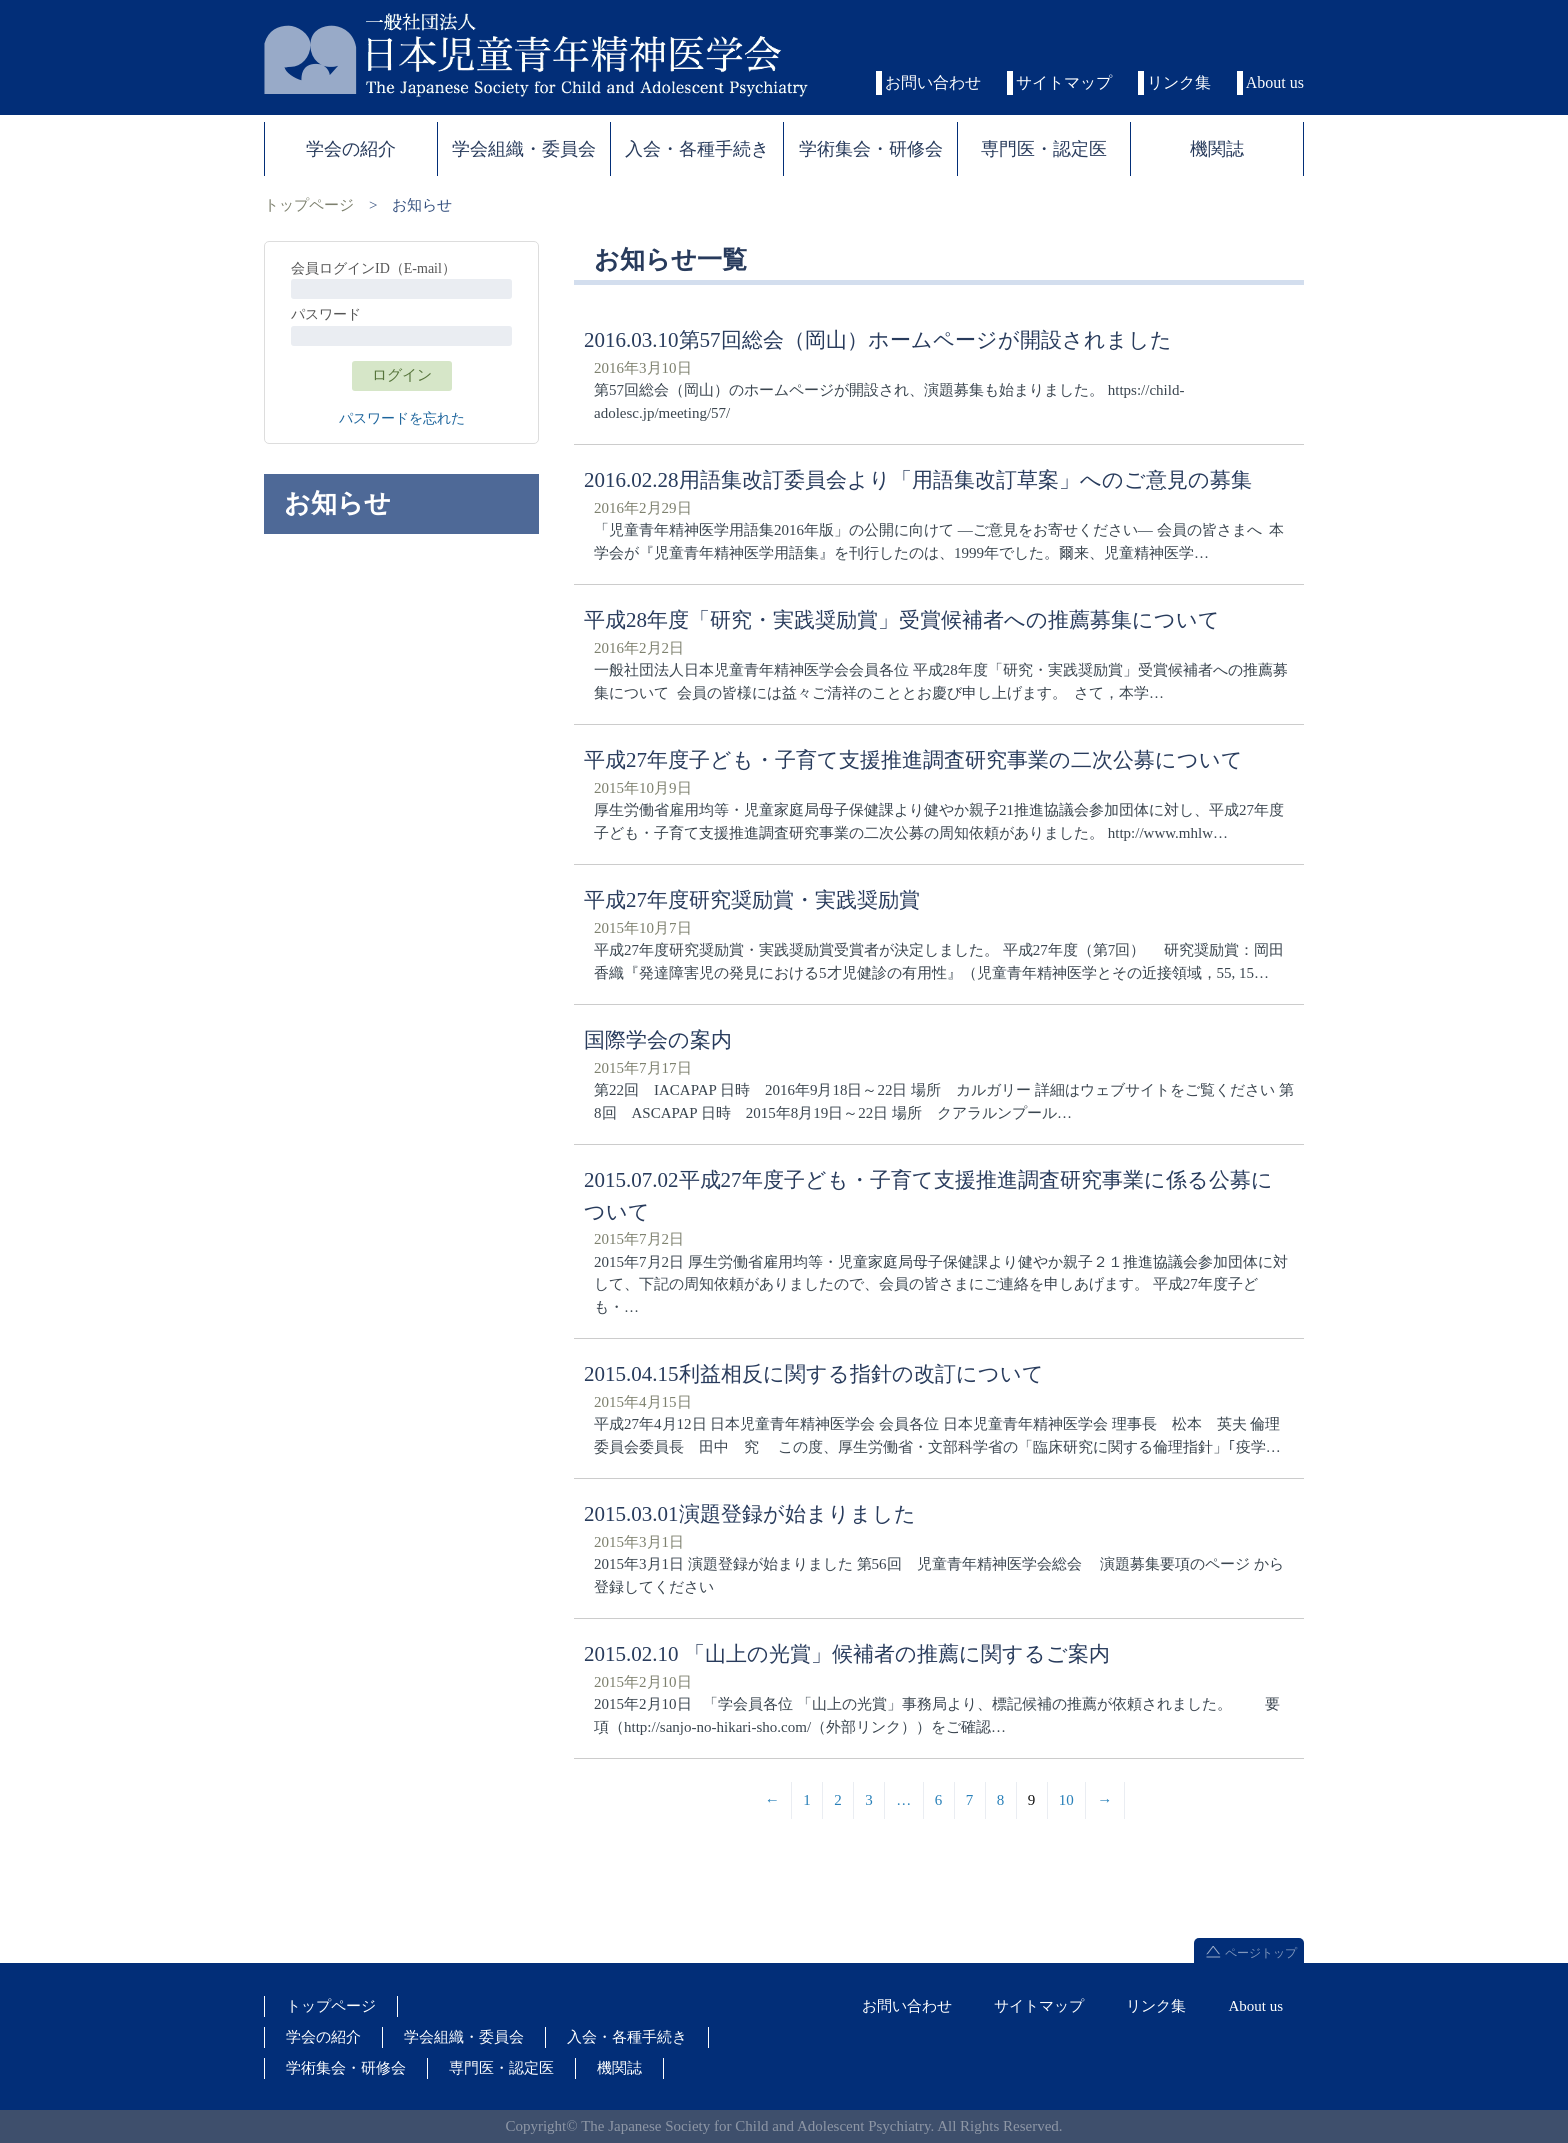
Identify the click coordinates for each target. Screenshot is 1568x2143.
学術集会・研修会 (346, 2068)
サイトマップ (1064, 82)
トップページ (309, 205)
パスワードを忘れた (402, 418)
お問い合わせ (933, 82)
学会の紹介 (323, 2037)
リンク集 (1179, 82)
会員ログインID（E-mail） (373, 268)
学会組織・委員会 (464, 2037)
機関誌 (619, 2068)
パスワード (326, 314)
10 (1066, 1800)
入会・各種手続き (627, 2037)
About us (1275, 82)
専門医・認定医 (501, 2068)
